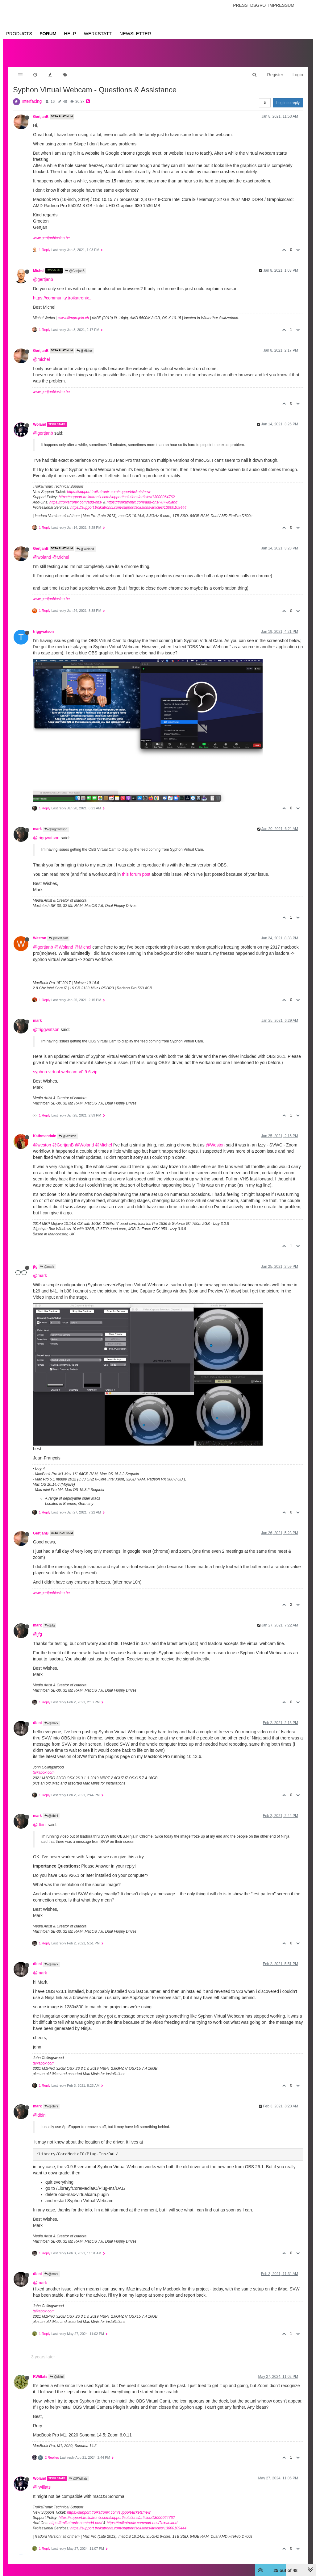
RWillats (40, 2370)
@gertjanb (43, 273)
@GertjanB (74, 264)
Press (240, 5)
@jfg (49, 1619)
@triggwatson (55, 823)
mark (37, 822)
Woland (39, 418)
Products (19, 33)
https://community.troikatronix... (63, 291)
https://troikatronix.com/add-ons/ (75, 496)
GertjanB (40, 110)
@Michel (85, 344)
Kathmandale (44, 1130)
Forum (48, 33)
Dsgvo (258, 5)
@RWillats (78, 2472)
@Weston (67, 1130)
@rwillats (42, 2480)
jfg (35, 1260)
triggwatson (43, 625)
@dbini (51, 1809)
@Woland (85, 543)
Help (70, 33)
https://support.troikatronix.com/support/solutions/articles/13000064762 (117, 491)
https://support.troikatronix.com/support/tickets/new (108, 485)
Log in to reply (288, 96)
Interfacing (32, 95)
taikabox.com (44, 1766)
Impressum (281, 5)
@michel (41, 353)
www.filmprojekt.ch (73, 312)
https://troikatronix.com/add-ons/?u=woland (141, 496)
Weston (39, 932)
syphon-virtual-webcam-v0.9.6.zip (65, 1065)
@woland (42, 551)
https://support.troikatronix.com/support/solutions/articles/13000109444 (128, 501)
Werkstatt (98, 33)
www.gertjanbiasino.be (51, 232)
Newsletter (135, 33)
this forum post (136, 868)
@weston (42, 1138)
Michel (38, 264)
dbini (37, 1716)
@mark (47, 1260)
